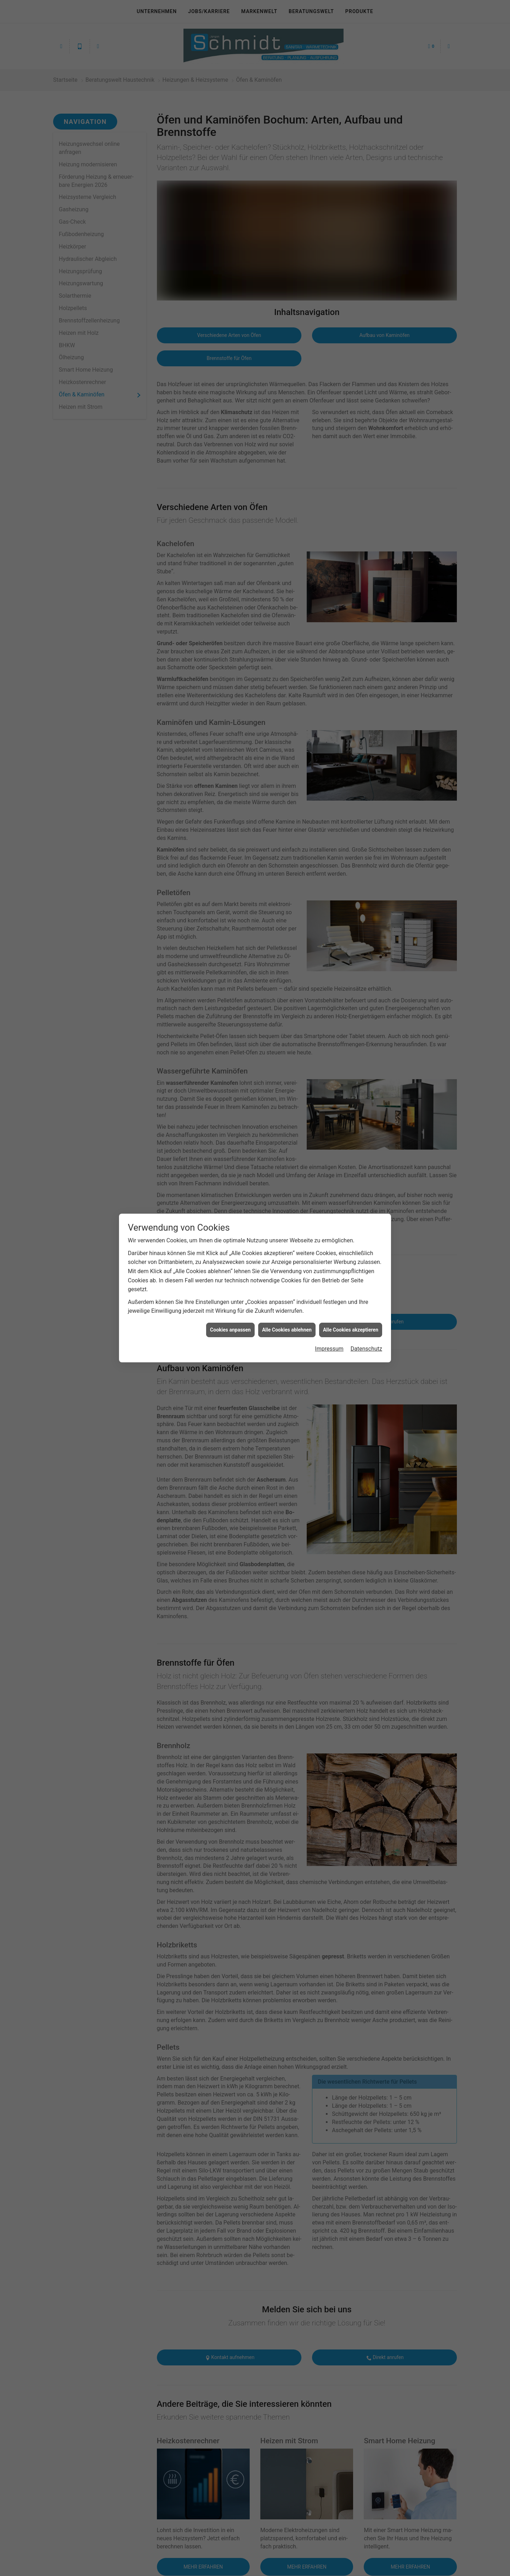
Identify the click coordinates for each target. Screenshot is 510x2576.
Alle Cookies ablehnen (287, 1330)
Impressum (329, 1348)
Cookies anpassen (230, 1330)
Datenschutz (366, 1348)
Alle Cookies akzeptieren (350, 1330)
